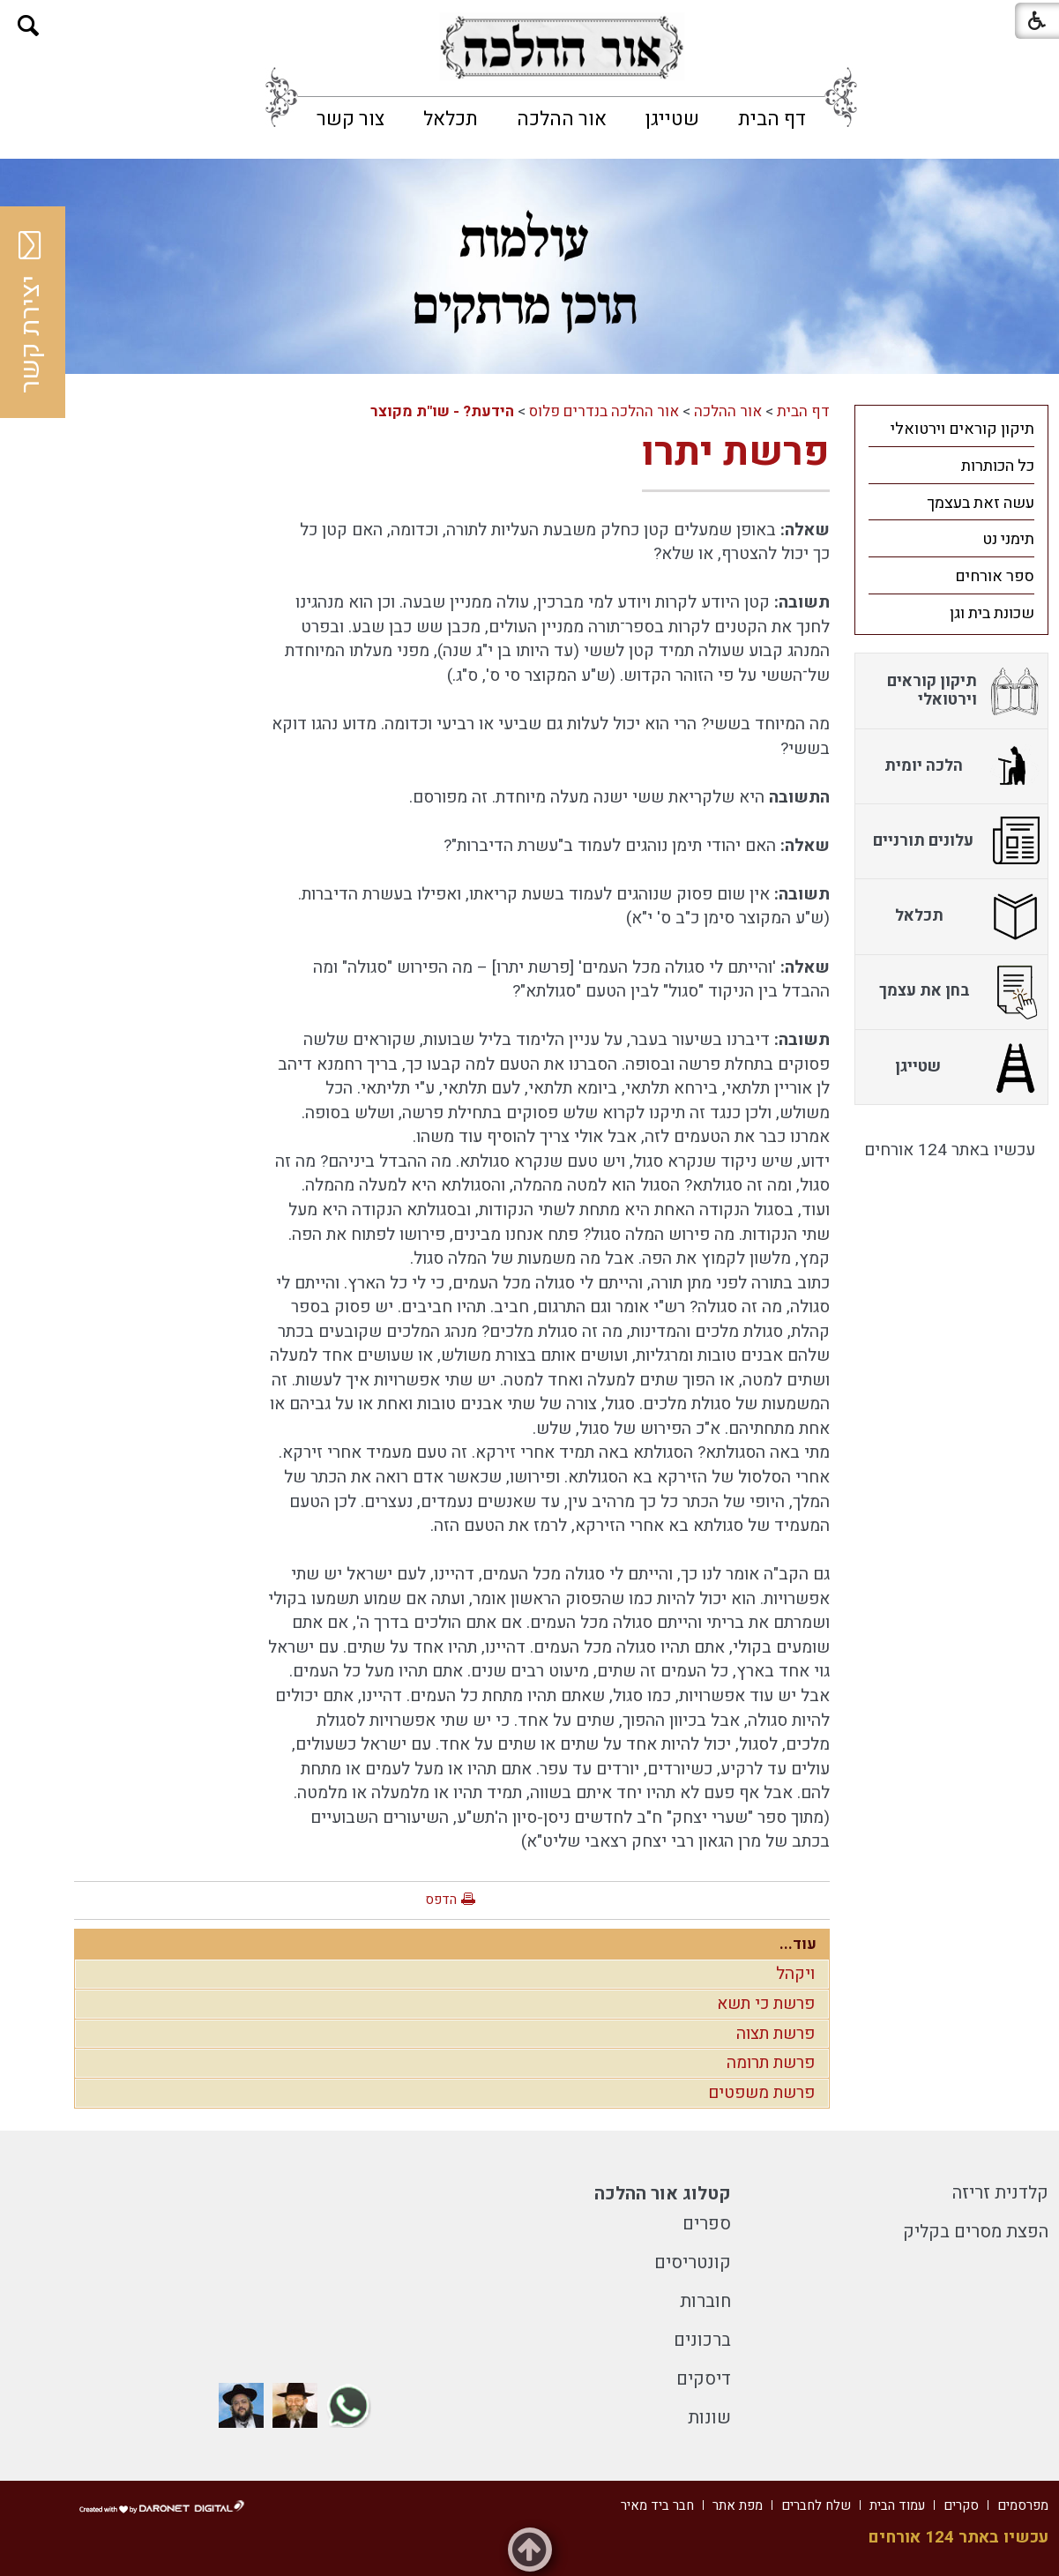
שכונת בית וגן (992, 613)
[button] (29, 26)
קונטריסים (692, 2262)
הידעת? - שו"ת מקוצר (442, 411)
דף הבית (772, 119)
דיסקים (703, 2379)
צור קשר (350, 119)
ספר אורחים (994, 576)
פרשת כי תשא (766, 2003)
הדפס (441, 1899)
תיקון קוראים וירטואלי (962, 429)
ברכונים (702, 2340)
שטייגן (672, 119)
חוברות (705, 2301)
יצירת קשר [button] (30, 312)
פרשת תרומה (771, 2062)
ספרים (706, 2223)
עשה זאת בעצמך (980, 503)
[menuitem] (772, 119)
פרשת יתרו (736, 452)
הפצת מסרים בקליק (975, 2231)
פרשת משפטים (761, 2092)
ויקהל (795, 1973)
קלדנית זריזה (1000, 2193)
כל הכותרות (997, 466)
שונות (709, 2417)
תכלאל (450, 119)
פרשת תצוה (775, 2033)
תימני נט (1008, 539)
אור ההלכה (562, 119)
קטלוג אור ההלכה (662, 2193)
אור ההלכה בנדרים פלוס (604, 411)
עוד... (798, 1944)
